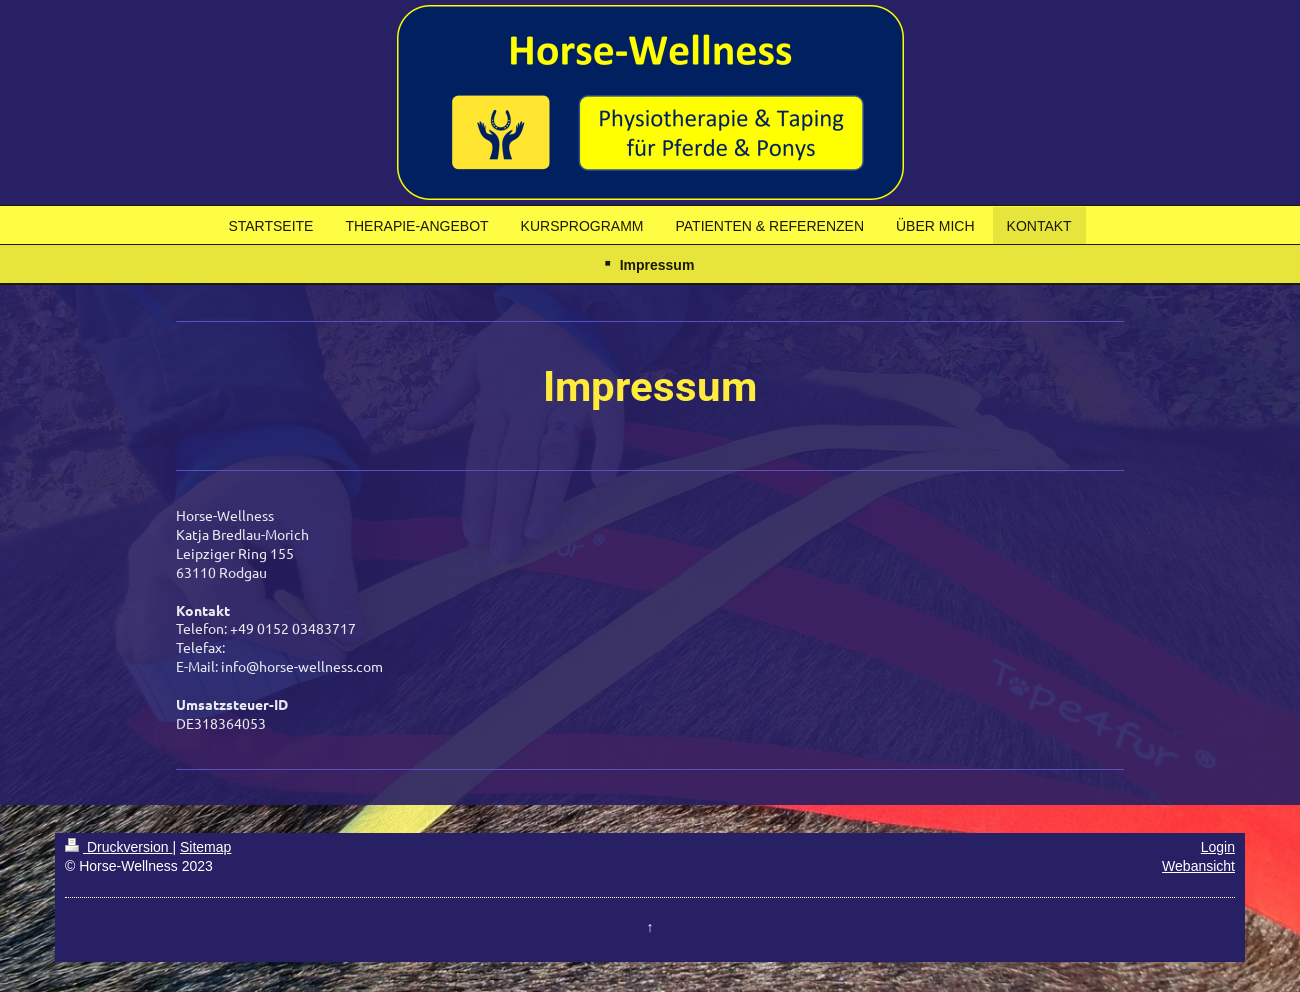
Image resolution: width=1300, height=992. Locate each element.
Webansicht (1198, 866)
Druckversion (118, 847)
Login (1218, 847)
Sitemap (205, 847)
